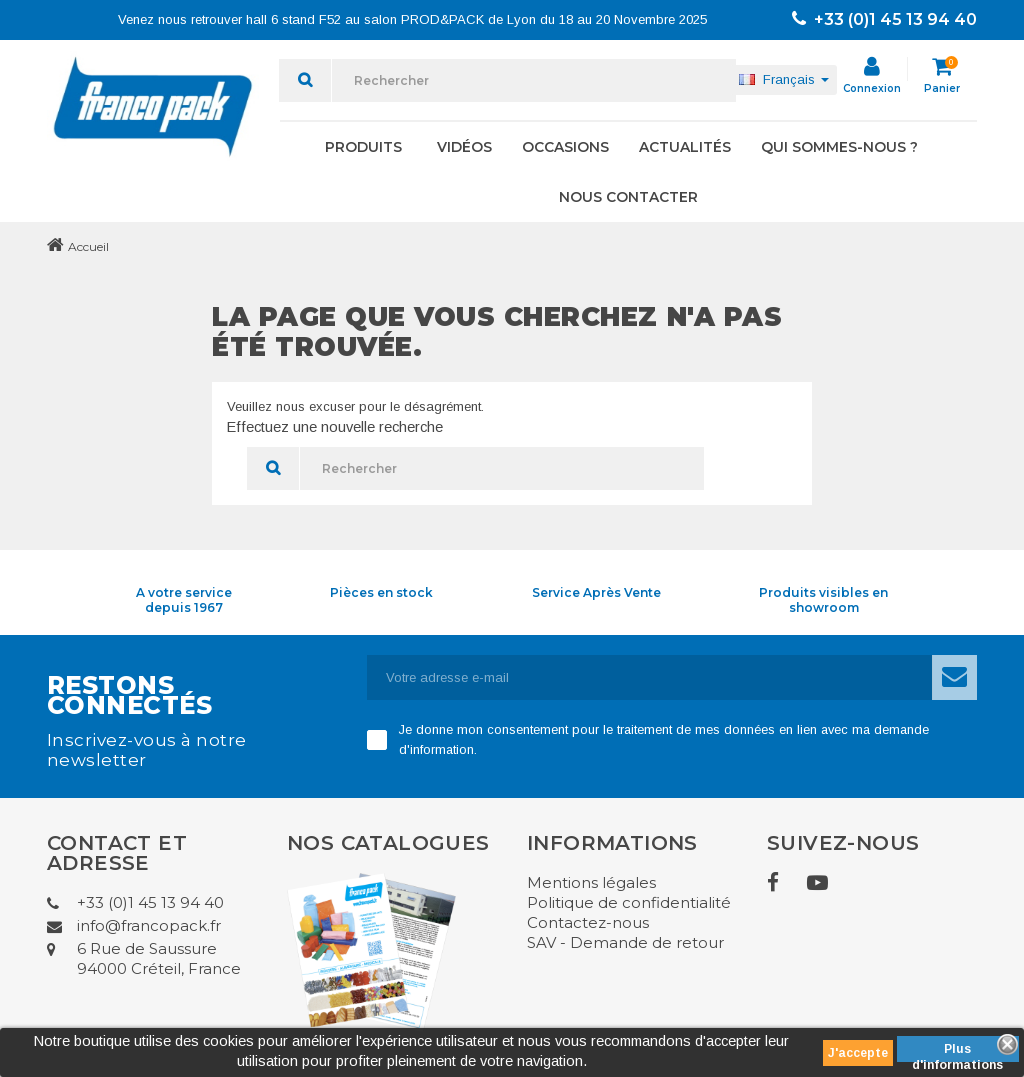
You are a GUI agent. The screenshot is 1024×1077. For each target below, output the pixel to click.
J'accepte (858, 1053)
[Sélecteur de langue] (784, 80)
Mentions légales (591, 882)
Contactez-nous (588, 922)
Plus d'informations (957, 1052)
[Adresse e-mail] (650, 677)
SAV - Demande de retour (625, 942)
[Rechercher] (534, 80)
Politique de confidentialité (629, 902)
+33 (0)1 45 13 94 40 (884, 19)
